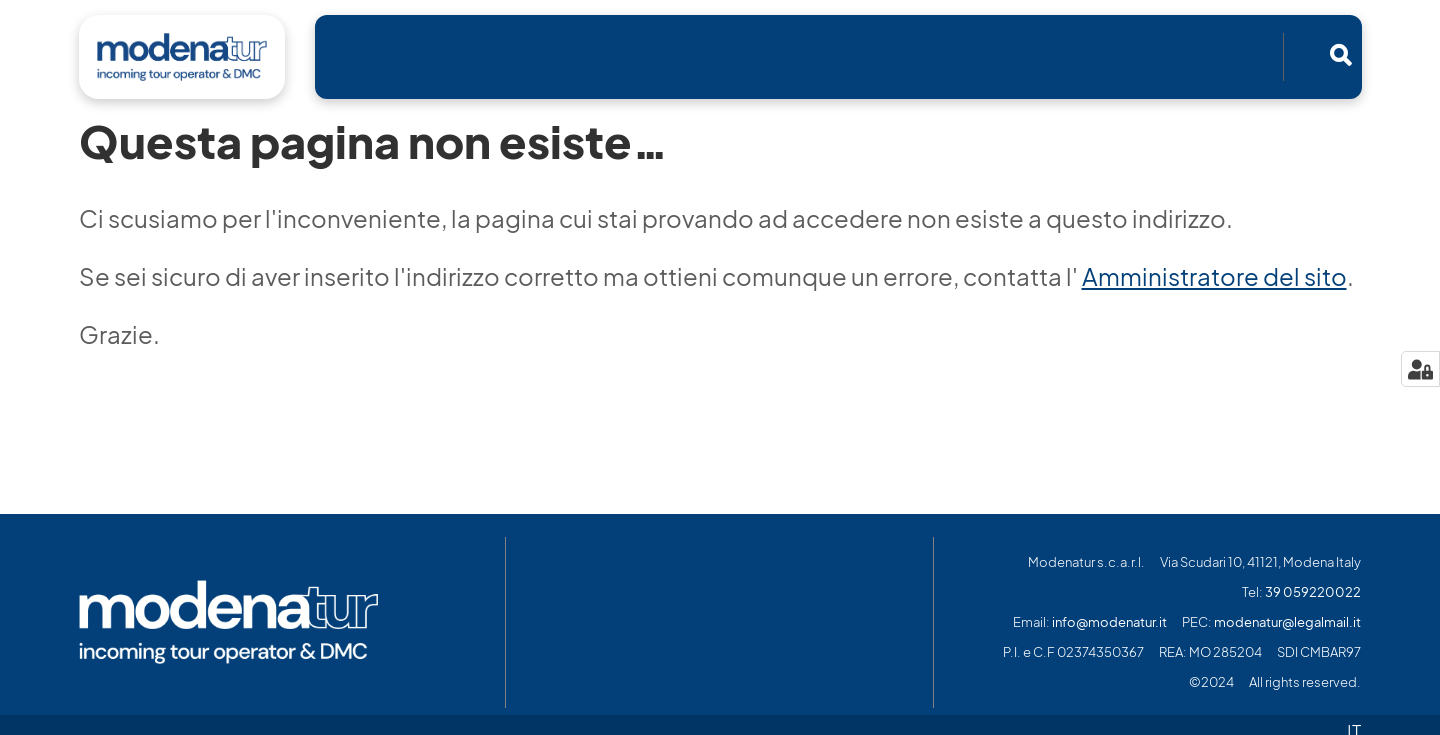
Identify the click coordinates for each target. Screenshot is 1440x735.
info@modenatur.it (1109, 622)
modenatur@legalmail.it (1287, 622)
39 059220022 (1313, 592)
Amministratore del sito (1214, 277)
